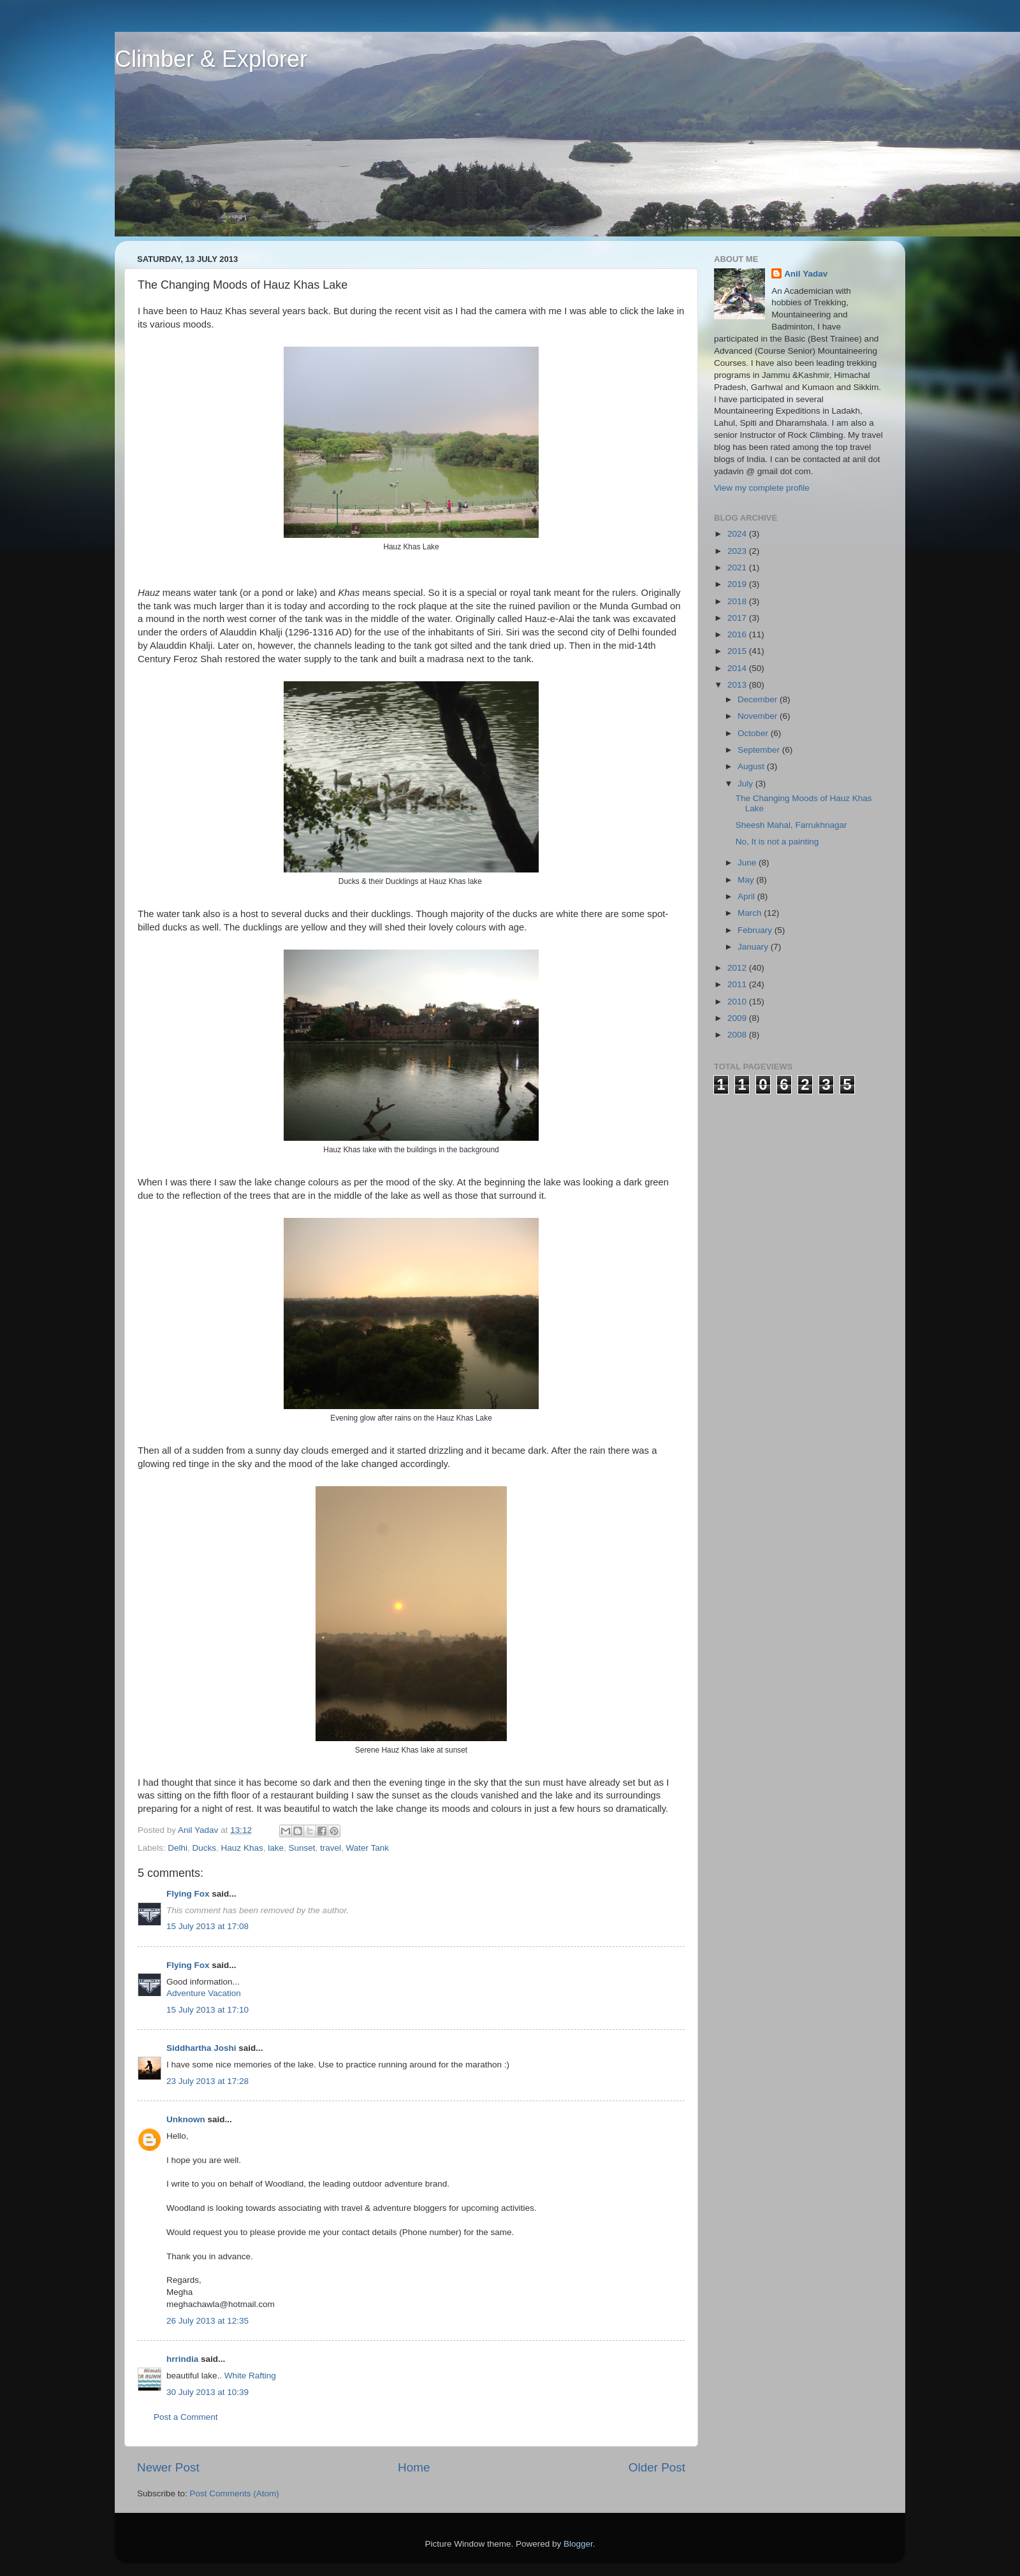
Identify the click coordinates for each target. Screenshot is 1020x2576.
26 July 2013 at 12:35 (207, 2321)
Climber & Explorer (211, 59)
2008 (738, 1034)
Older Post (657, 2467)
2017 (738, 618)
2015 (738, 651)
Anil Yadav (805, 274)
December (759, 699)
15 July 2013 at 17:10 (207, 2010)
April (747, 896)
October (754, 733)
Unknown (185, 2119)
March (751, 913)
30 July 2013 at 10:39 (207, 2392)
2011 (738, 984)
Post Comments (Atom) (234, 2493)
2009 (738, 1018)
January (754, 947)
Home (414, 2467)
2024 (738, 534)
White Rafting (249, 2375)
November (759, 716)
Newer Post (168, 2467)
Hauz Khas (242, 1848)
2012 (738, 968)
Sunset (301, 1848)
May (747, 880)
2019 (738, 584)
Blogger (578, 2544)
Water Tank (368, 1848)
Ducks (205, 1848)
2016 (738, 634)
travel (330, 1848)
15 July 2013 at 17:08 (207, 1926)
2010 (738, 1001)
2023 (738, 551)
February (756, 930)
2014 (738, 668)
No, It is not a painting (777, 841)
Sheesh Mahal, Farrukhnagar (791, 825)
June (748, 862)
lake (276, 1848)
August (752, 766)
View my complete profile (762, 488)
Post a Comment (186, 2417)
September (760, 750)
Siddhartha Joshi (201, 2048)
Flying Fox (188, 1894)
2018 (738, 601)
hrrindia (182, 2359)
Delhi (177, 1848)
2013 (738, 685)
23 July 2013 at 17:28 (207, 2081)
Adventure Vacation (203, 1993)
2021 (738, 567)
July (746, 783)
